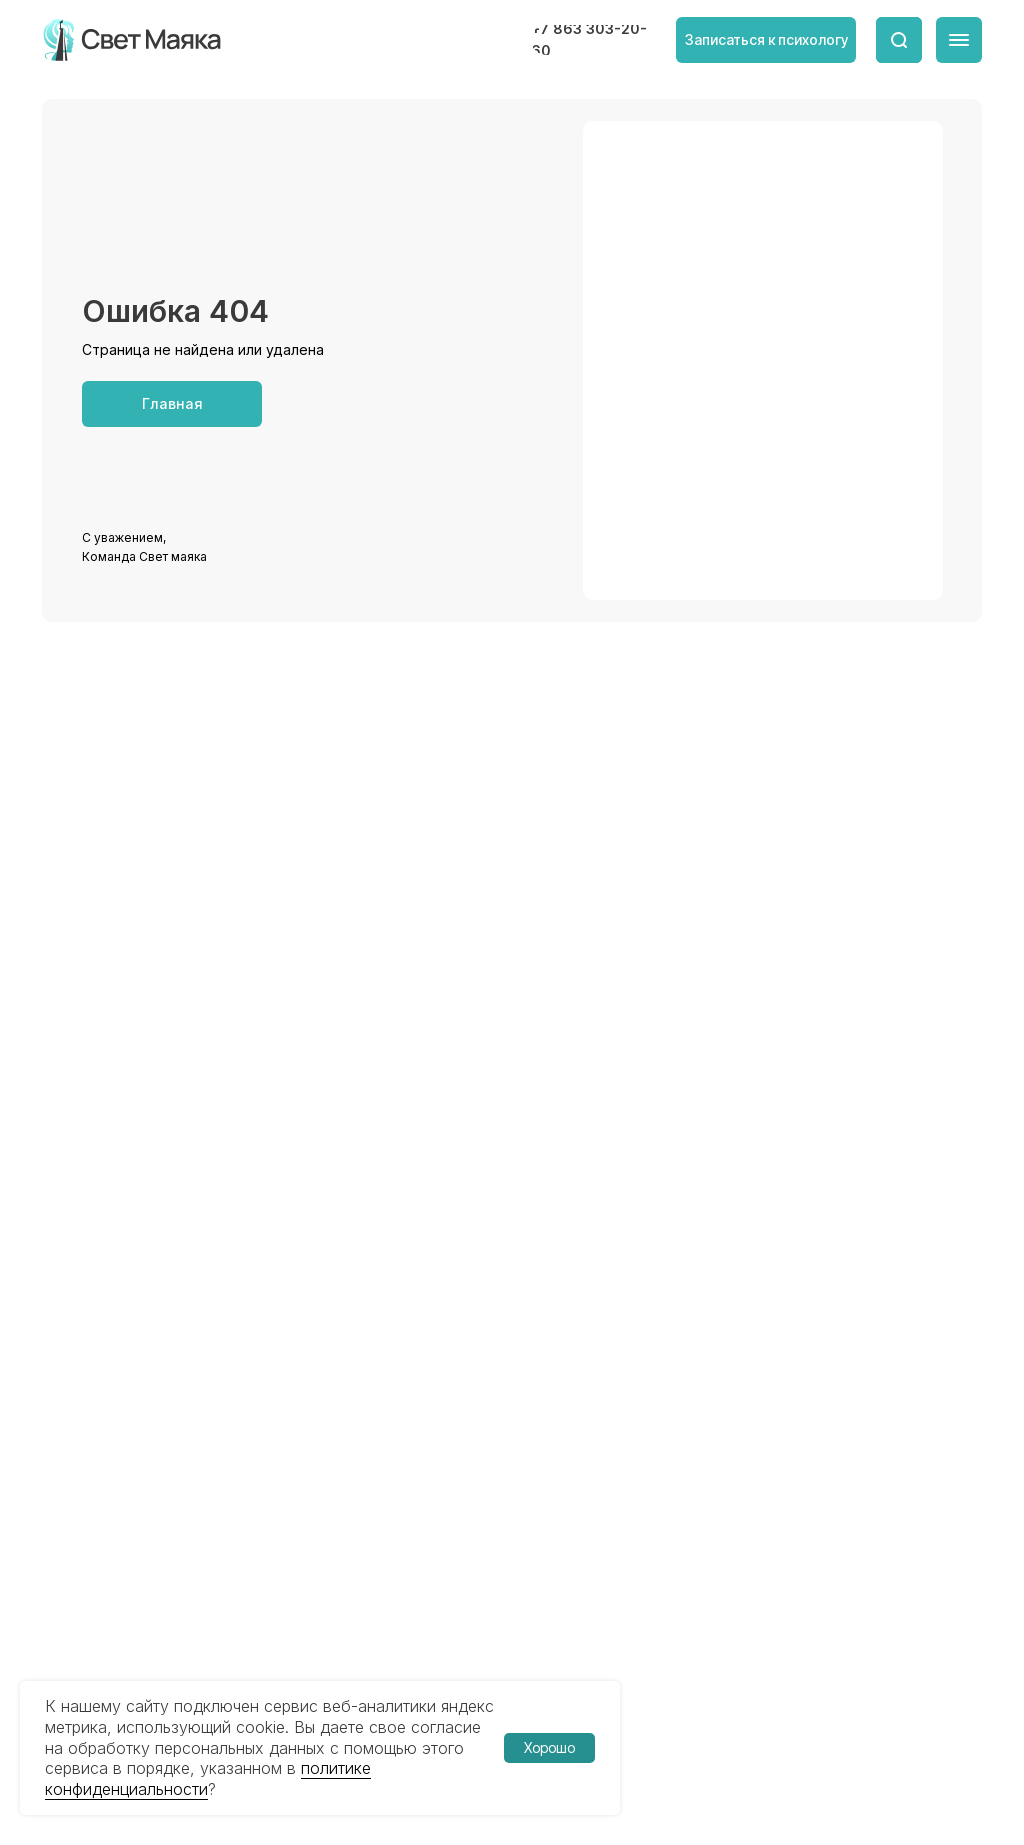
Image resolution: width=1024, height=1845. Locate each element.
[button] (766, 40)
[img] (133, 40)
